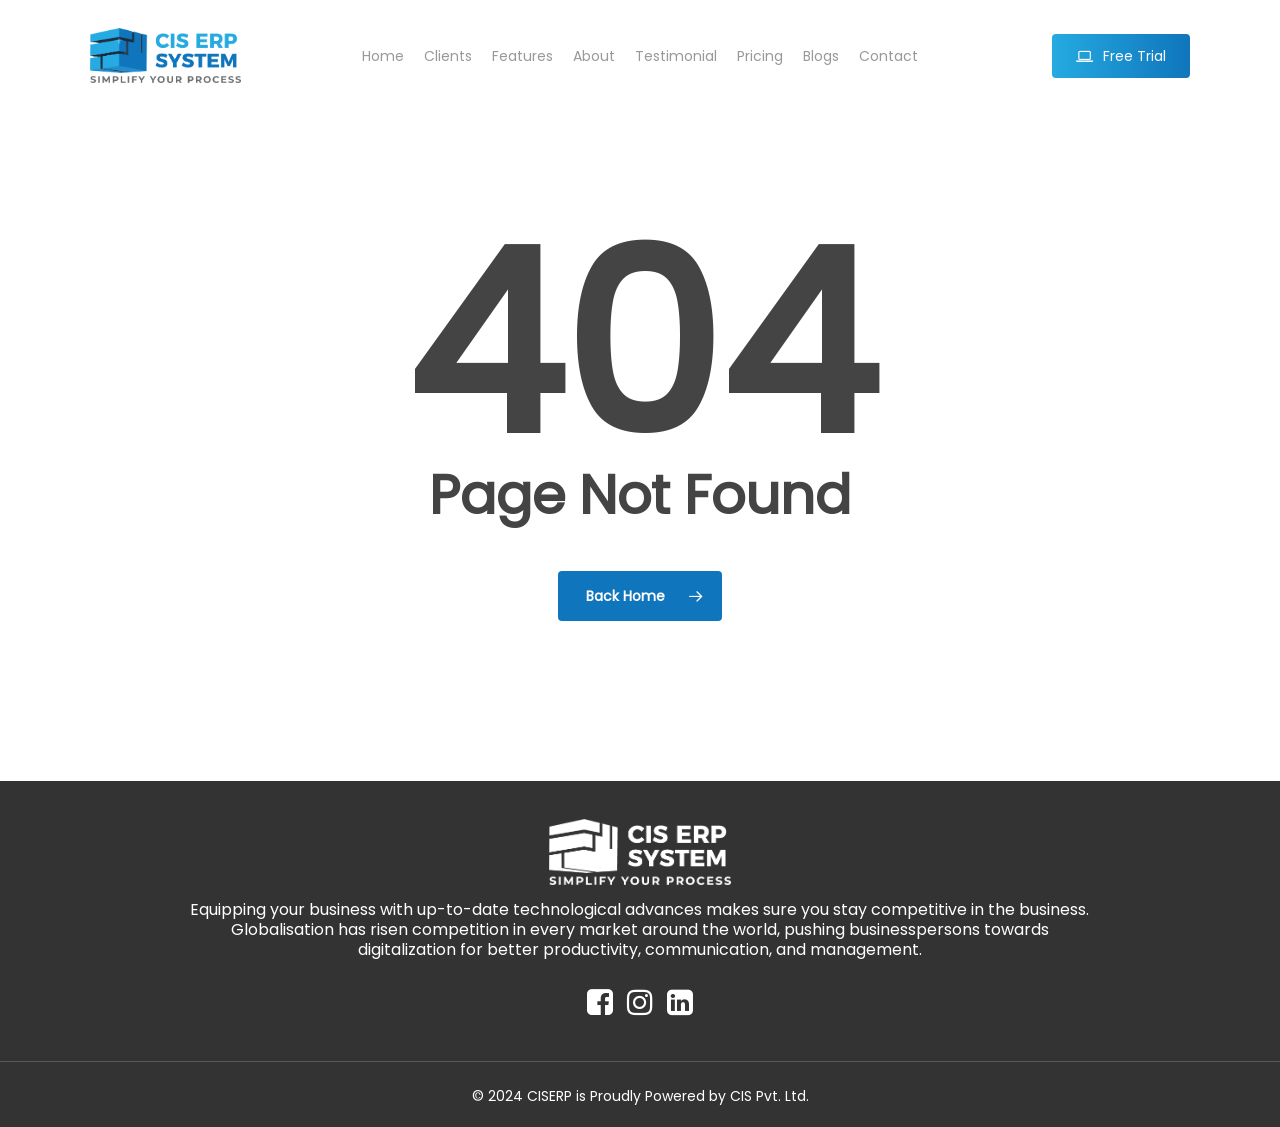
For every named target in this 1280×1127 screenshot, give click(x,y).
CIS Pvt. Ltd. (769, 1096)
